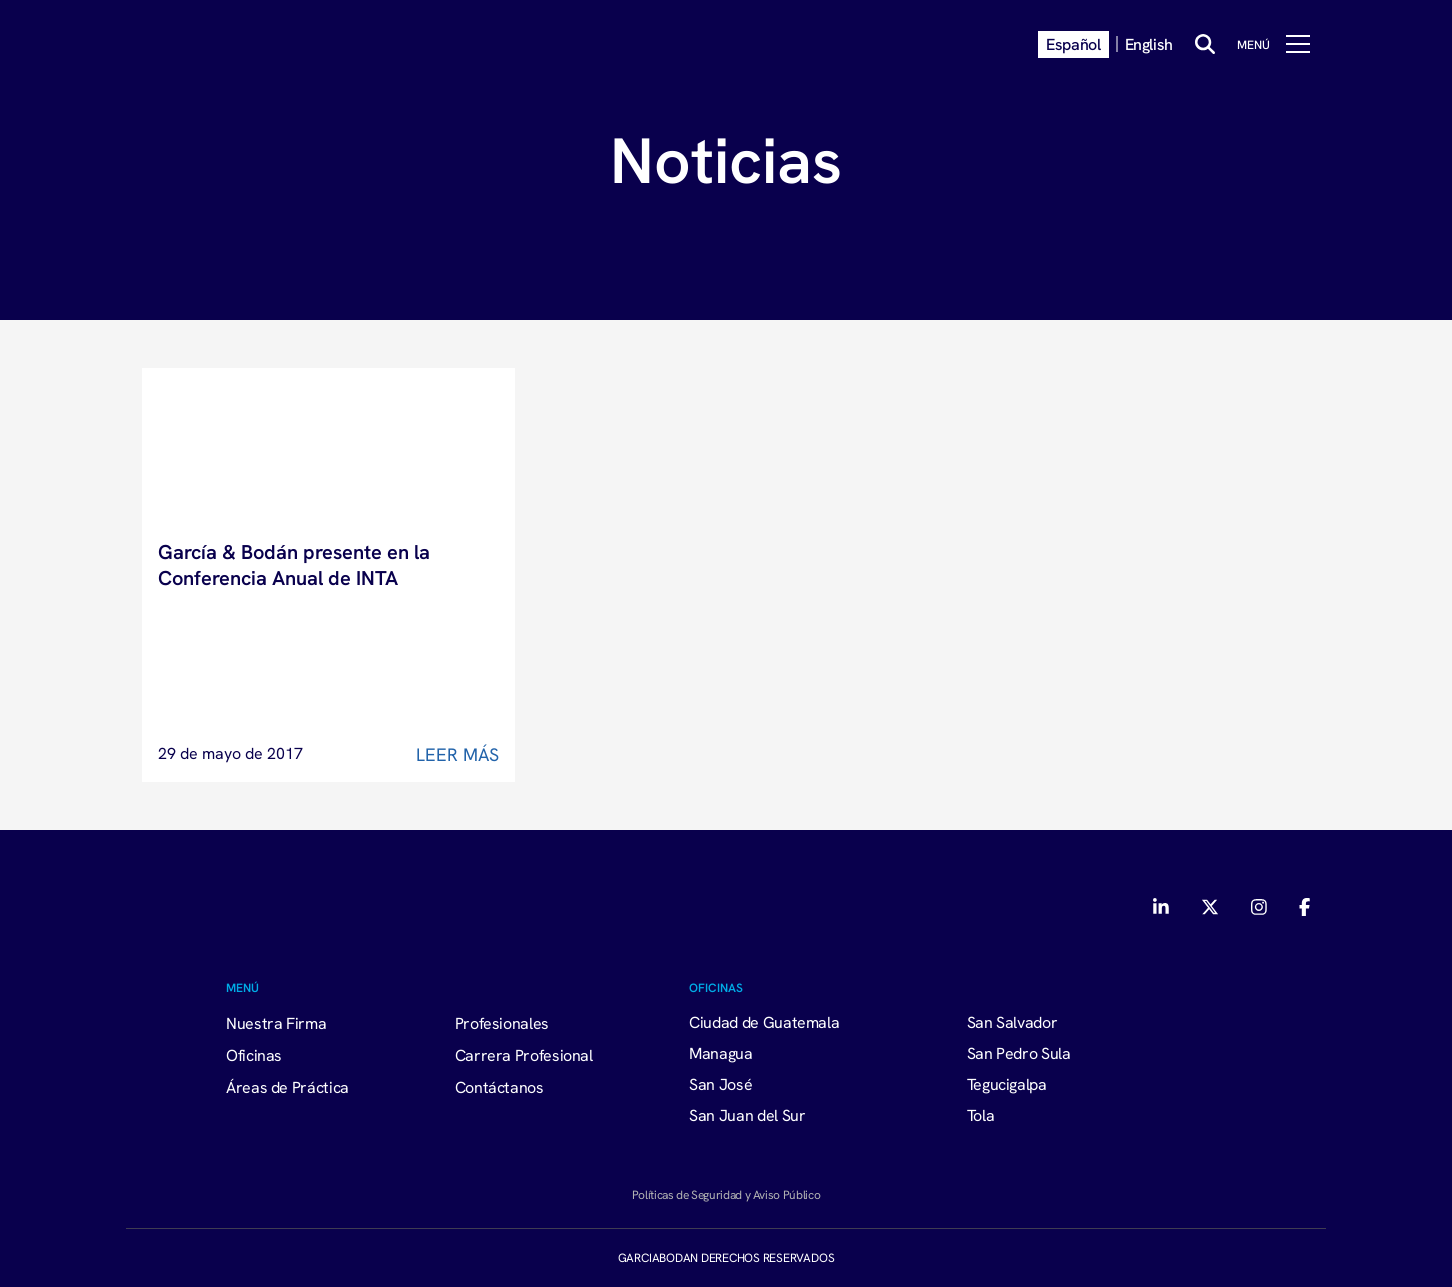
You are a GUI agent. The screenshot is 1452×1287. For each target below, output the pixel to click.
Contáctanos (499, 1087)
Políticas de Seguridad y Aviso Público (726, 1194)
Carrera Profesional (524, 1055)
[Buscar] (1205, 44)
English (1149, 44)
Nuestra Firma (276, 1023)
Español (1073, 44)
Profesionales (502, 1023)
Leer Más (457, 754)
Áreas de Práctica (287, 1087)
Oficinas (254, 1055)
